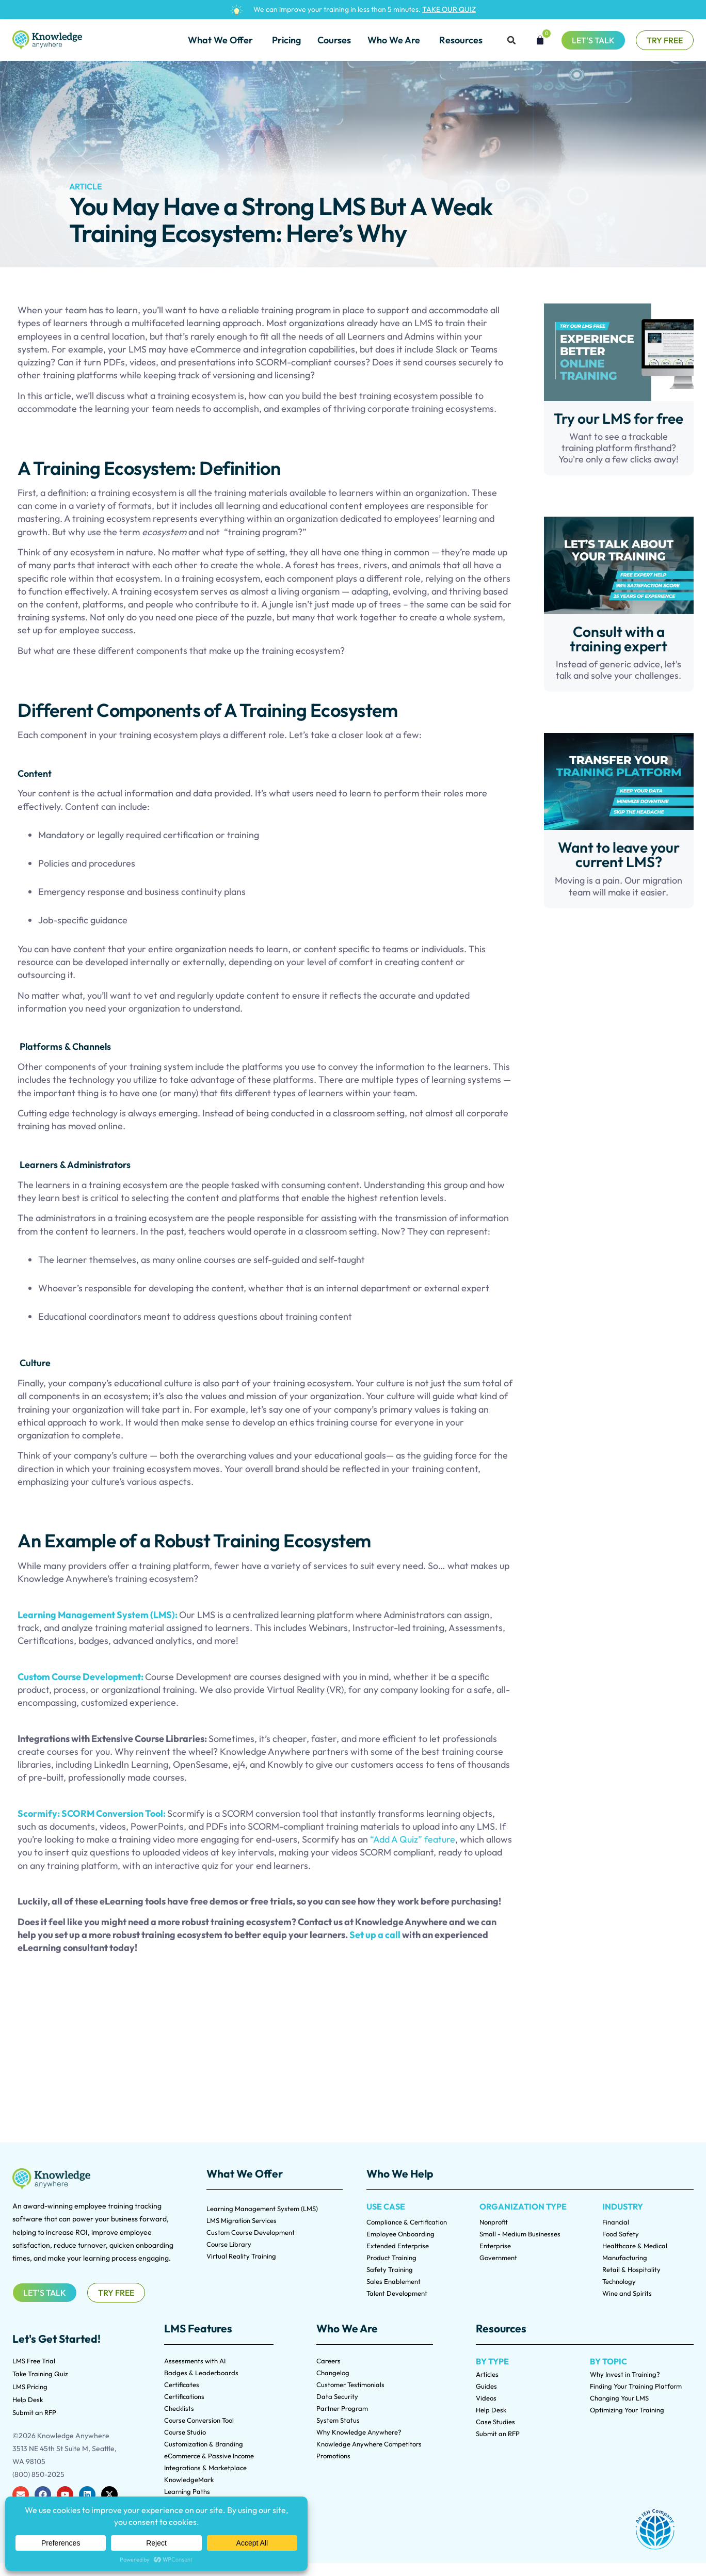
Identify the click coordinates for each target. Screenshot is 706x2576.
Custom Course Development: (81, 1677)
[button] (511, 40)
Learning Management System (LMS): (98, 1615)
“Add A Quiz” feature (412, 1839)
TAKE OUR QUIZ (449, 9)
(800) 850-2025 (38, 2474)
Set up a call (375, 1935)
